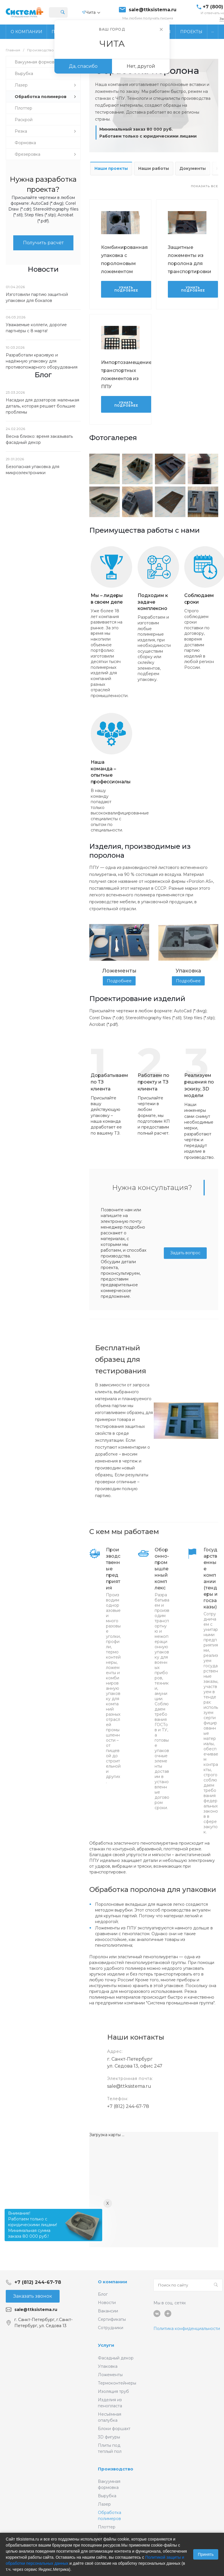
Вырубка (107, 2495)
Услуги (106, 2345)
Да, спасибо (83, 66)
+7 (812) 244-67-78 (128, 2106)
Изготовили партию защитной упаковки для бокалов (37, 297)
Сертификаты (112, 2319)
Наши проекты (111, 168)
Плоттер (106, 2527)
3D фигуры (109, 2437)
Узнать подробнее (126, 289)
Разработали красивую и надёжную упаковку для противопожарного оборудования (41, 361)
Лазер (104, 2504)
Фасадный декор (116, 2358)
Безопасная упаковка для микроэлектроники (32, 469)
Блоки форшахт (114, 2428)
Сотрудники (110, 2327)
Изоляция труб (113, 2391)
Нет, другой (141, 66)
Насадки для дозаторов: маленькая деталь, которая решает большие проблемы (42, 406)
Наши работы (153, 168)
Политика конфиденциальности (186, 2328)
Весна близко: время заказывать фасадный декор (39, 439)
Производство (115, 2469)
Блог (103, 2294)
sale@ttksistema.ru (152, 9)
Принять (206, 2554)
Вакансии (108, 2311)
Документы (192, 168)
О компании (112, 2281)
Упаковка (107, 2366)
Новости (107, 2302)
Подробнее (119, 980)
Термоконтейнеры (117, 2383)
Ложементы (110, 2374)
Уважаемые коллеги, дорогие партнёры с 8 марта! (36, 327)
